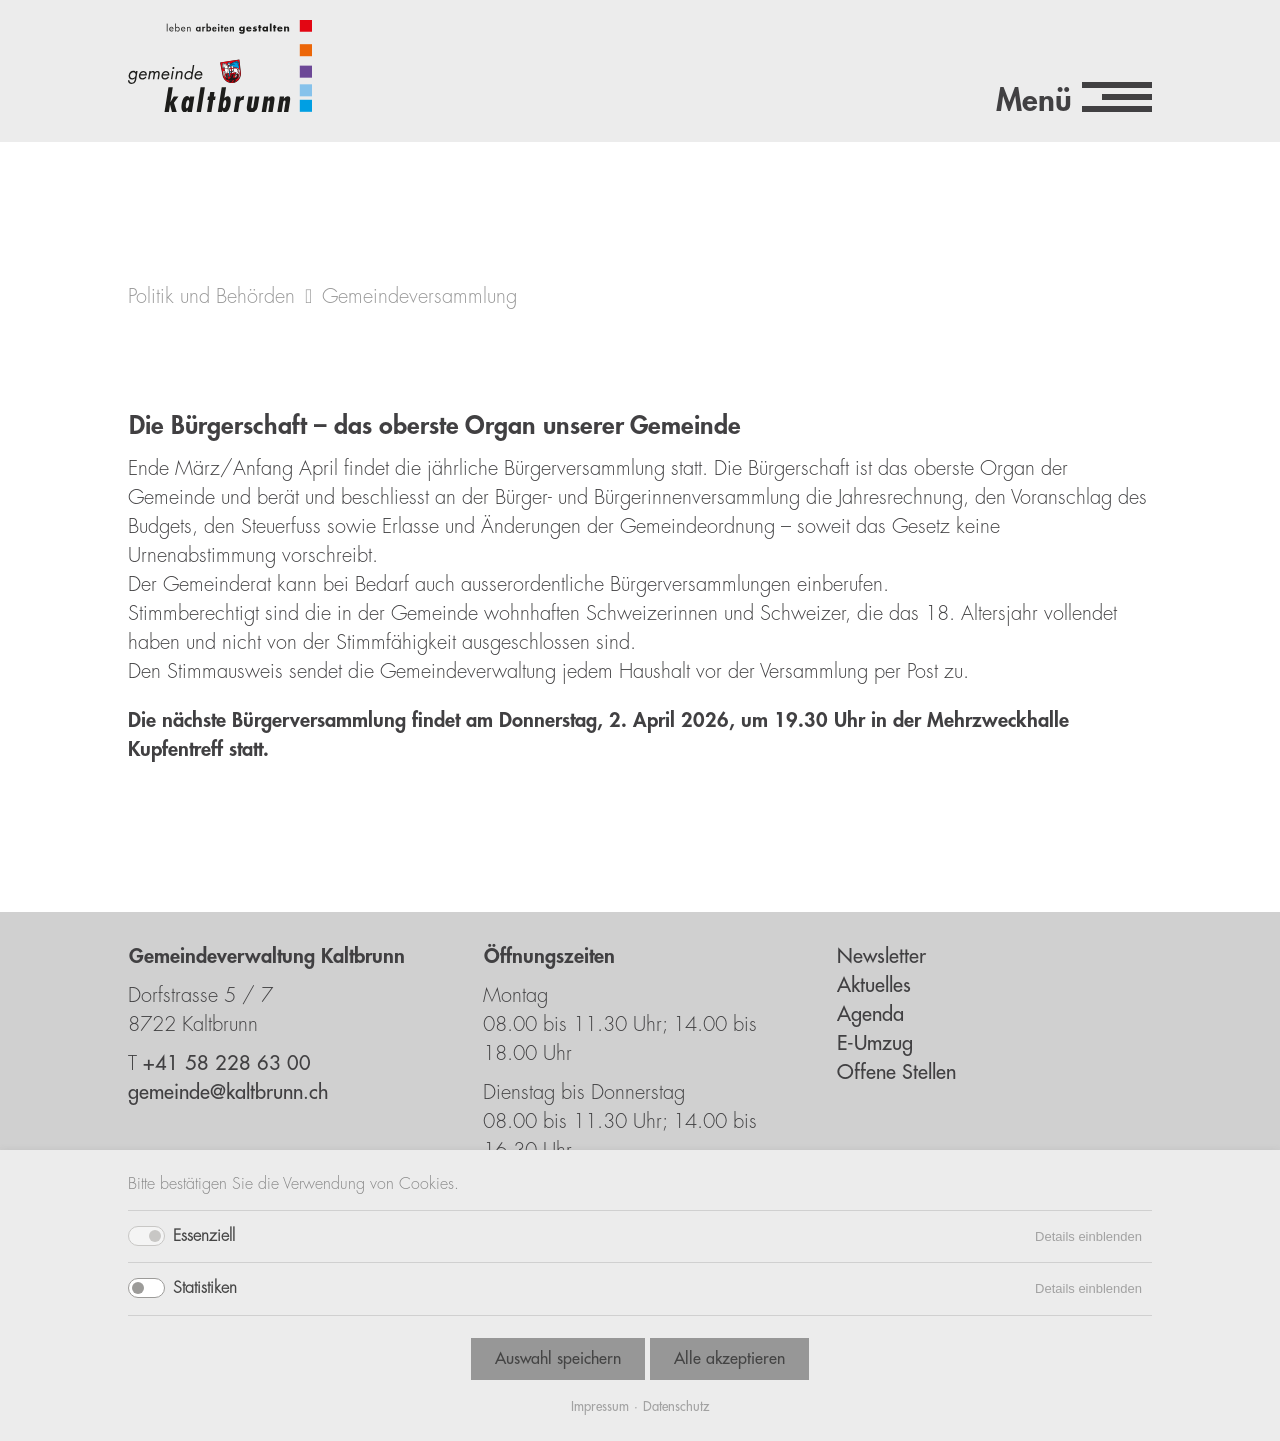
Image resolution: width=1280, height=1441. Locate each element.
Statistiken (205, 1288)
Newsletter (881, 956)
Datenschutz (676, 1406)
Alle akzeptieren (729, 1359)
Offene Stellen (896, 1072)
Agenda (870, 1014)
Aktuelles (874, 985)
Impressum (600, 1406)
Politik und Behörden (211, 296)
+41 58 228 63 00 (227, 1063)
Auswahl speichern (558, 1359)
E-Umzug (875, 1043)
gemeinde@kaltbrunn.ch (228, 1092)
